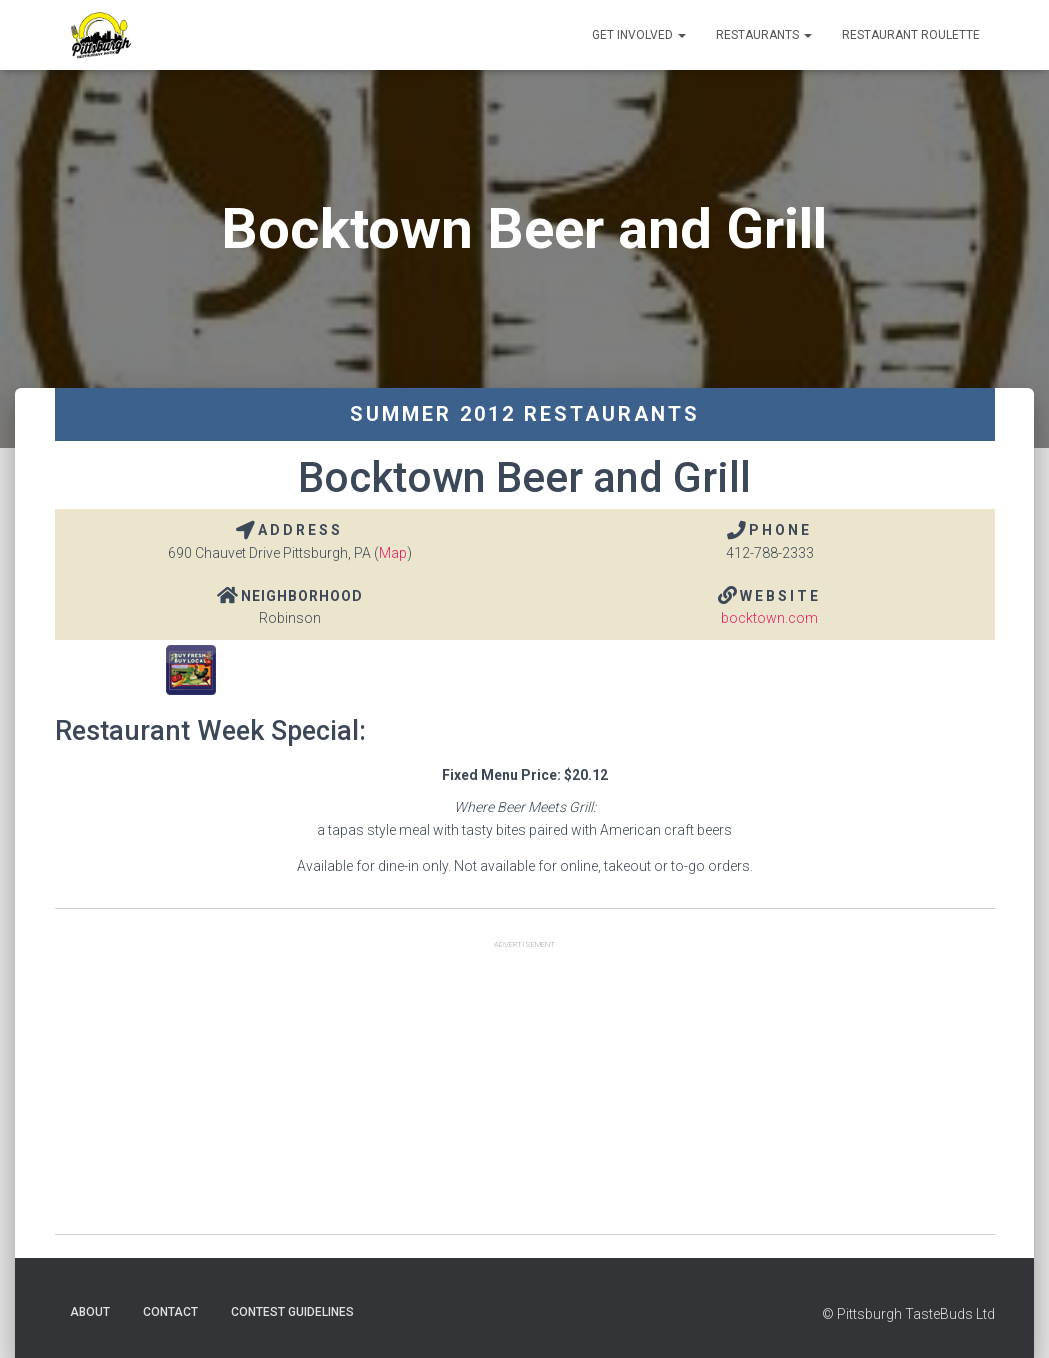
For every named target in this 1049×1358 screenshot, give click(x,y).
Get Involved (639, 35)
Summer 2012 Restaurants (525, 414)
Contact (170, 1312)
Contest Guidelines (292, 1312)
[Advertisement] (525, 1094)
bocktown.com (769, 618)
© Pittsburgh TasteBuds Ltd (908, 1314)
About (90, 1312)
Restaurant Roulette (911, 35)
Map (393, 553)
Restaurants (764, 35)
